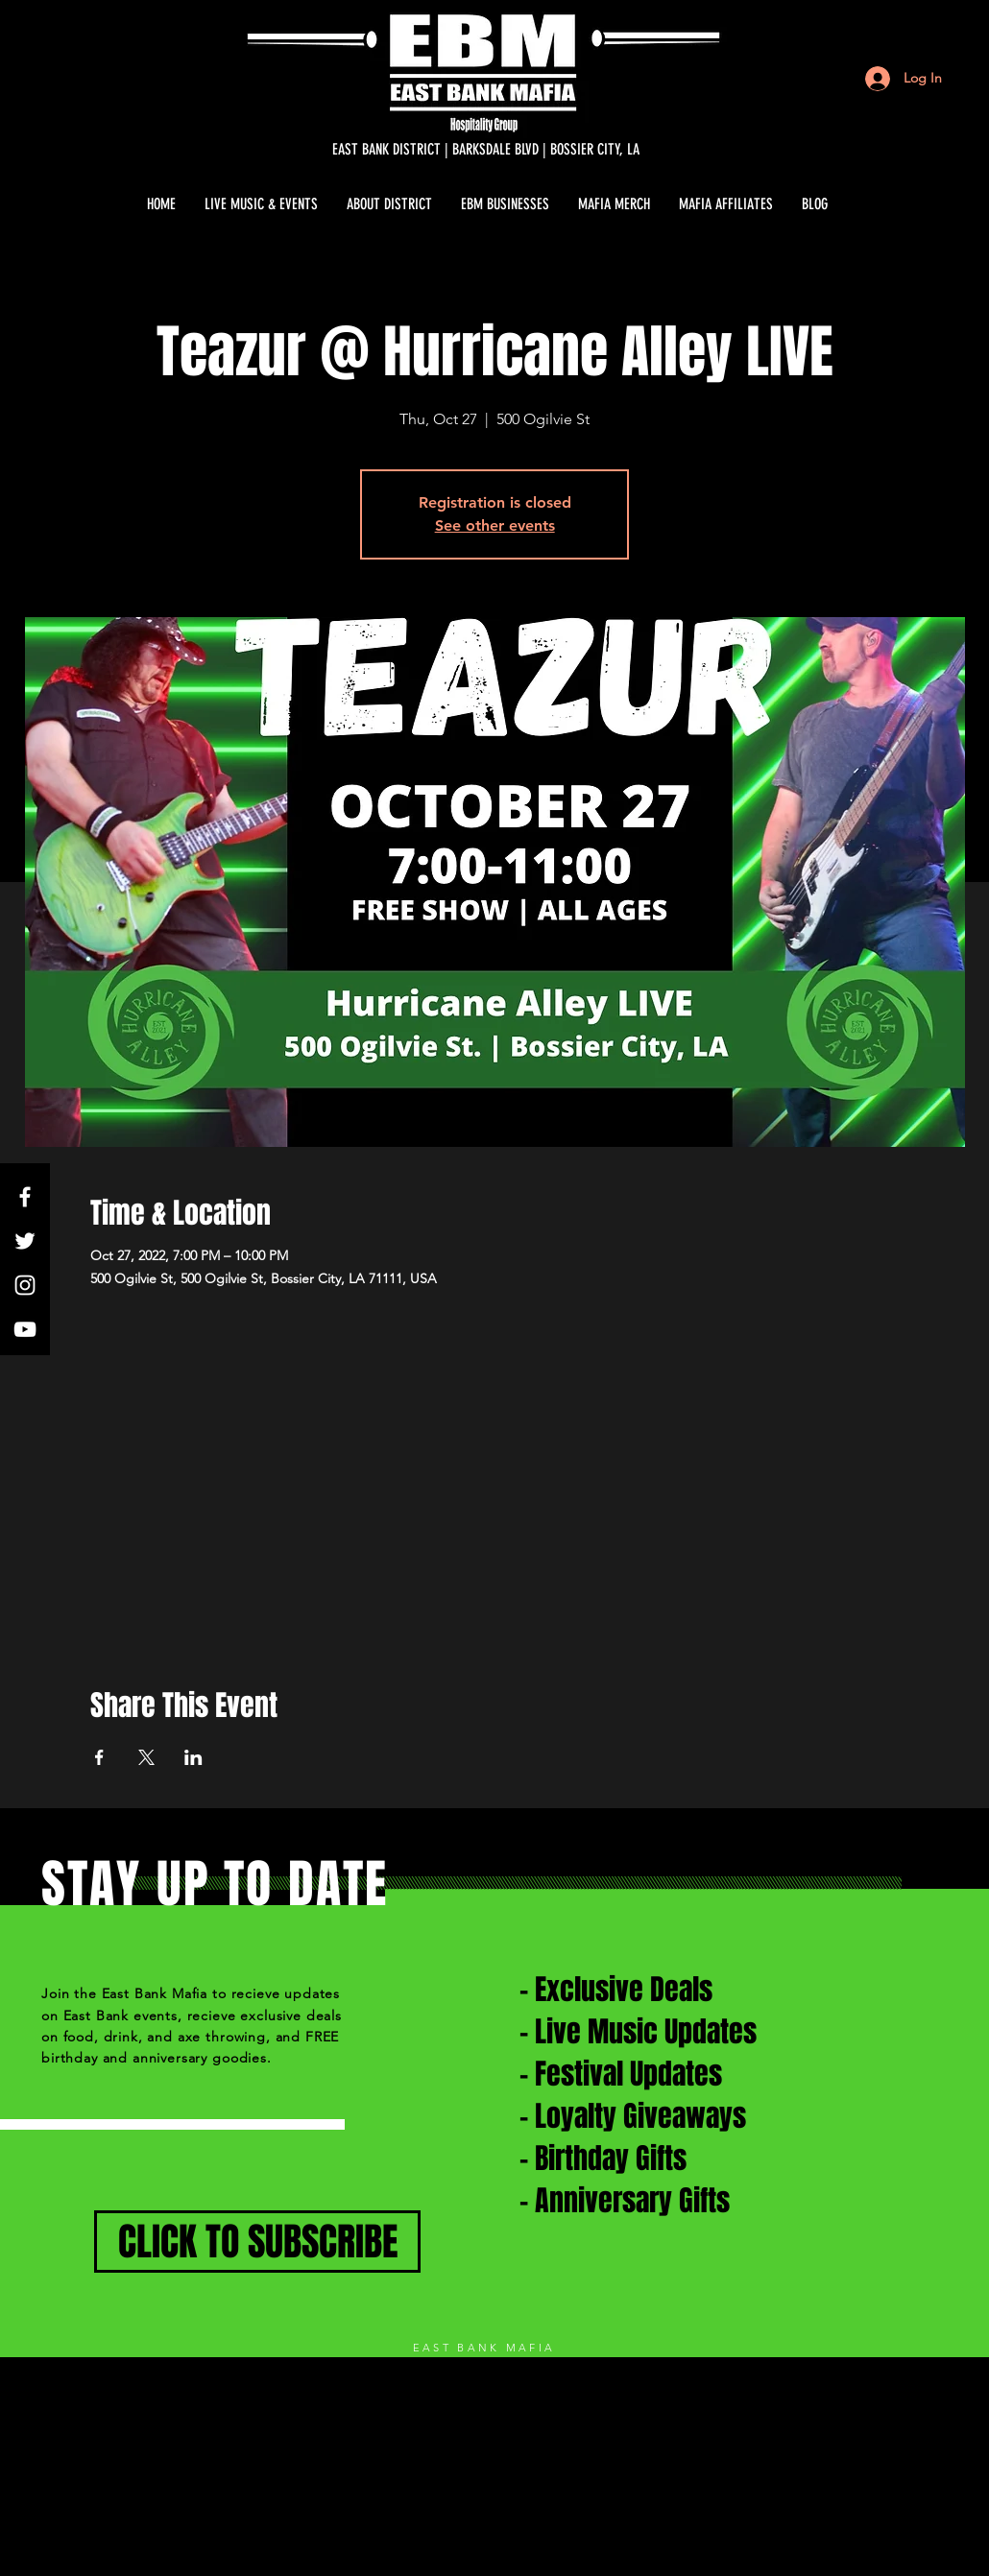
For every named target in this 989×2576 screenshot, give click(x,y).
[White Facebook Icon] (25, 1196)
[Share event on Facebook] (99, 1757)
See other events (495, 525)
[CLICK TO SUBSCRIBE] (257, 2241)
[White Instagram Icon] (25, 1285)
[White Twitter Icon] (25, 1241)
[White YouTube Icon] (25, 1329)
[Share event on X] (146, 1757)
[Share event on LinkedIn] (193, 1757)
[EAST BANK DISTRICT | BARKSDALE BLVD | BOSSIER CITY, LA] (485, 150)
